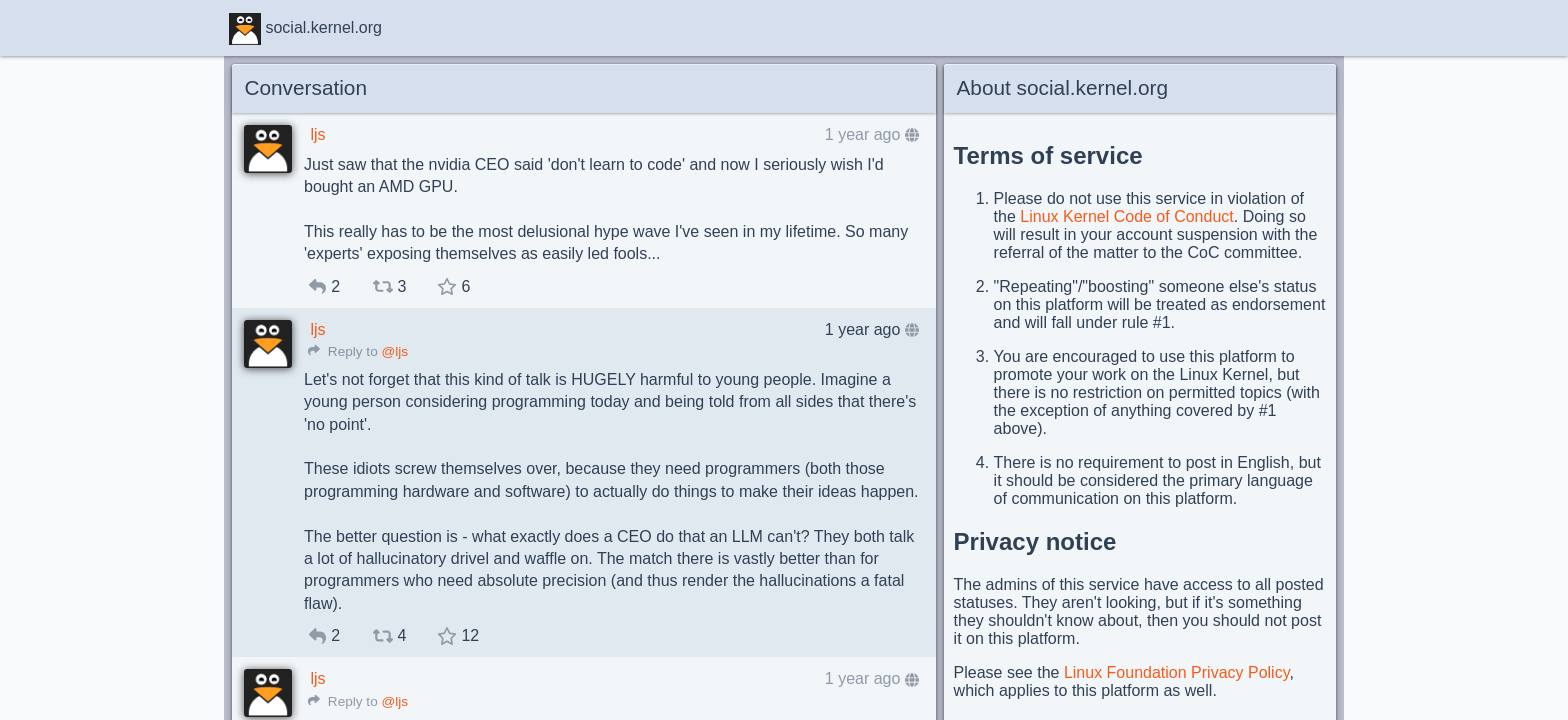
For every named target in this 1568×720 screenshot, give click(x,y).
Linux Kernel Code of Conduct (1126, 216)
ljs (317, 134)
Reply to (343, 351)
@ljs (394, 351)
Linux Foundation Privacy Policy (1177, 672)
